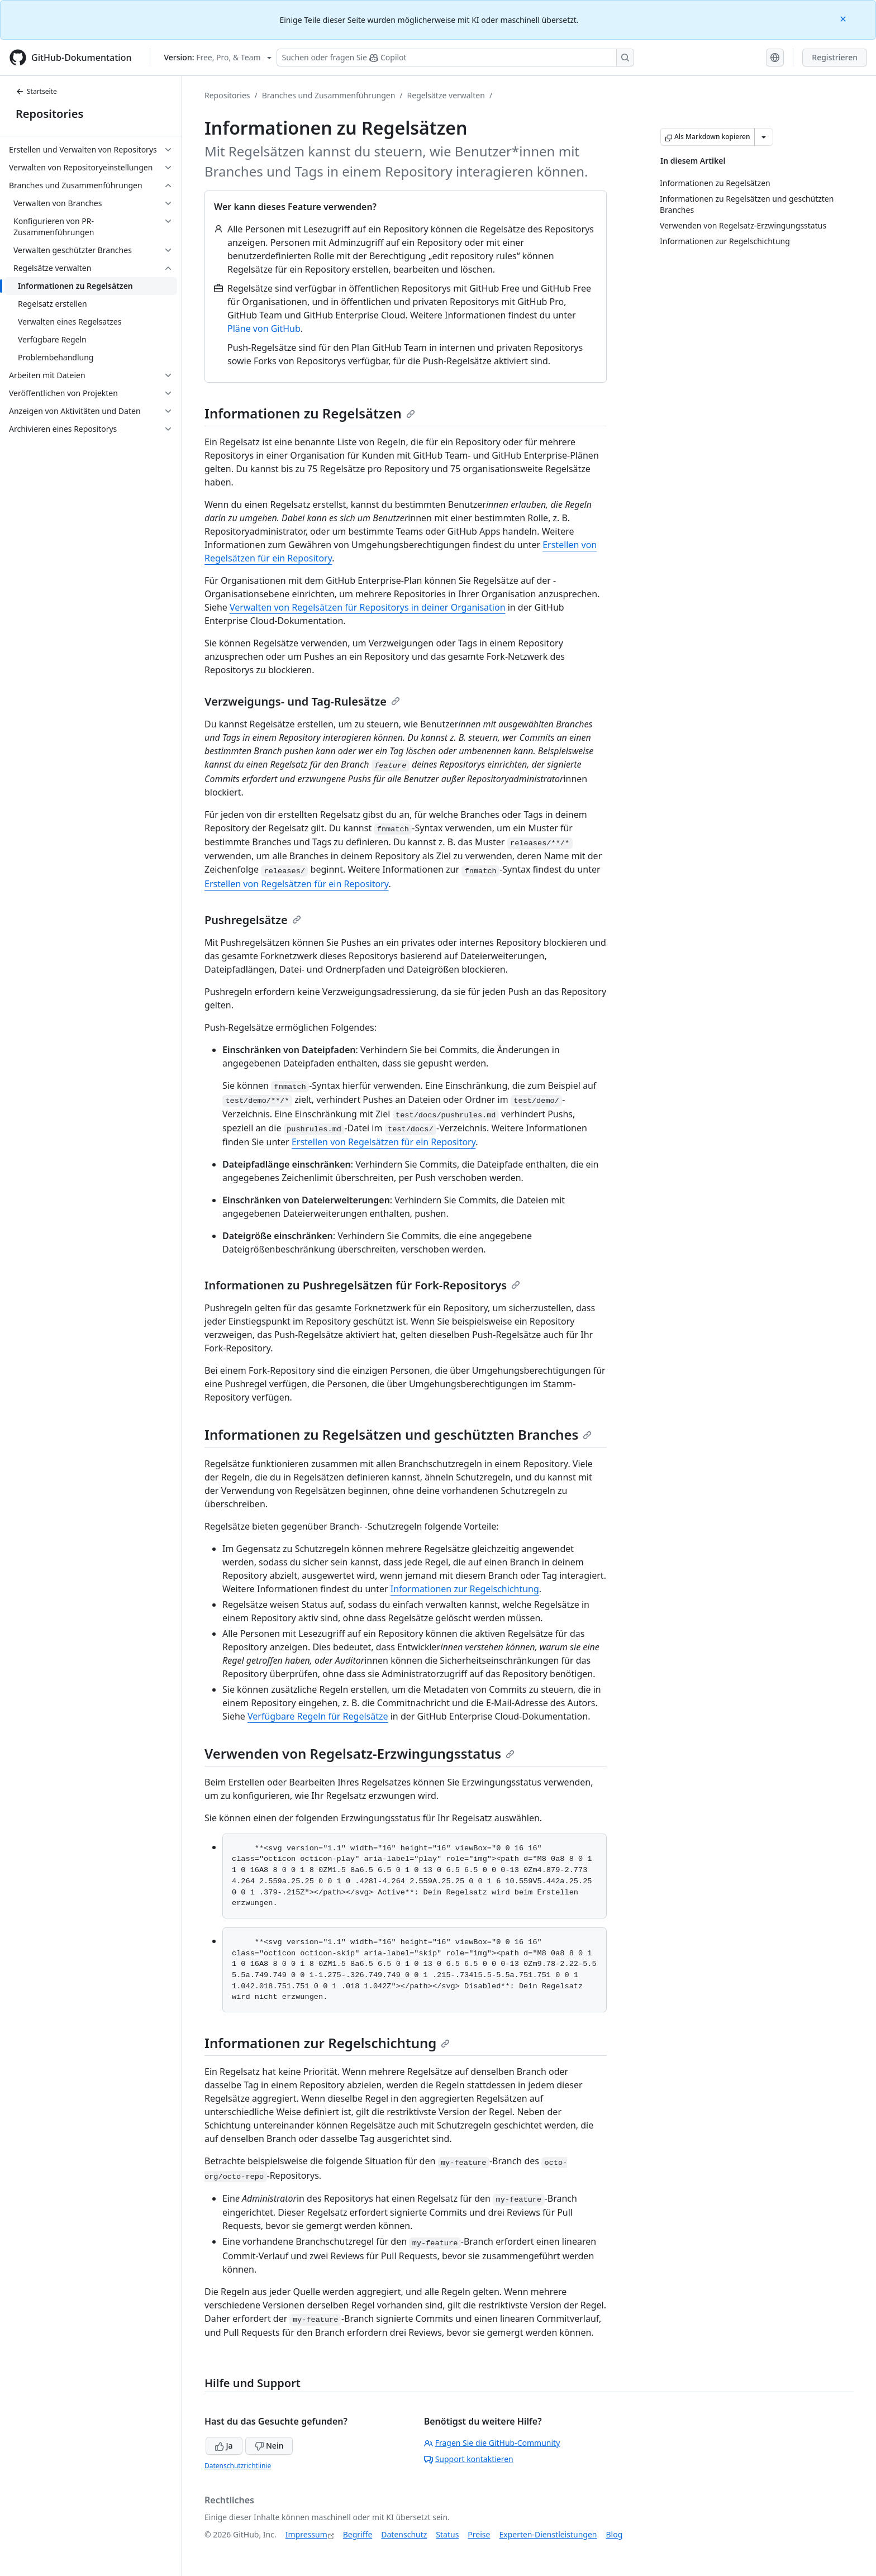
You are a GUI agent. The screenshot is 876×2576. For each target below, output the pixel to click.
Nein (269, 2445)
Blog (614, 2534)
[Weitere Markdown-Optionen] (763, 137)
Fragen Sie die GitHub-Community (492, 2442)
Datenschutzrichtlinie (237, 2465)
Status (447, 2534)
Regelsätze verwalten (446, 95)
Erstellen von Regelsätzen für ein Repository (296, 884)
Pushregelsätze (252, 919)
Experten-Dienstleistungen (548, 2534)
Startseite (36, 91)
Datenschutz (404, 2534)
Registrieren (835, 57)
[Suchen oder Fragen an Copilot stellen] (455, 57)
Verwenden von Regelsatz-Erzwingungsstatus (359, 1753)
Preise (479, 2534)
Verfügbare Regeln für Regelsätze (317, 1716)
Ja (224, 2445)
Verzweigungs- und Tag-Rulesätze (302, 701)
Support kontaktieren (468, 2459)
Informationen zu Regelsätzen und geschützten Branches (398, 1434)
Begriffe (358, 2534)
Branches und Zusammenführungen (329, 95)
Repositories (49, 113)
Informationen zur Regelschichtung (465, 1589)
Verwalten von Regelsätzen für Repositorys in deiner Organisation (368, 607)
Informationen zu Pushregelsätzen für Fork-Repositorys (362, 1285)
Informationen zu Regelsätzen (309, 413)
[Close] (844, 18)
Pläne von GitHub (264, 328)
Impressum (306, 2534)
